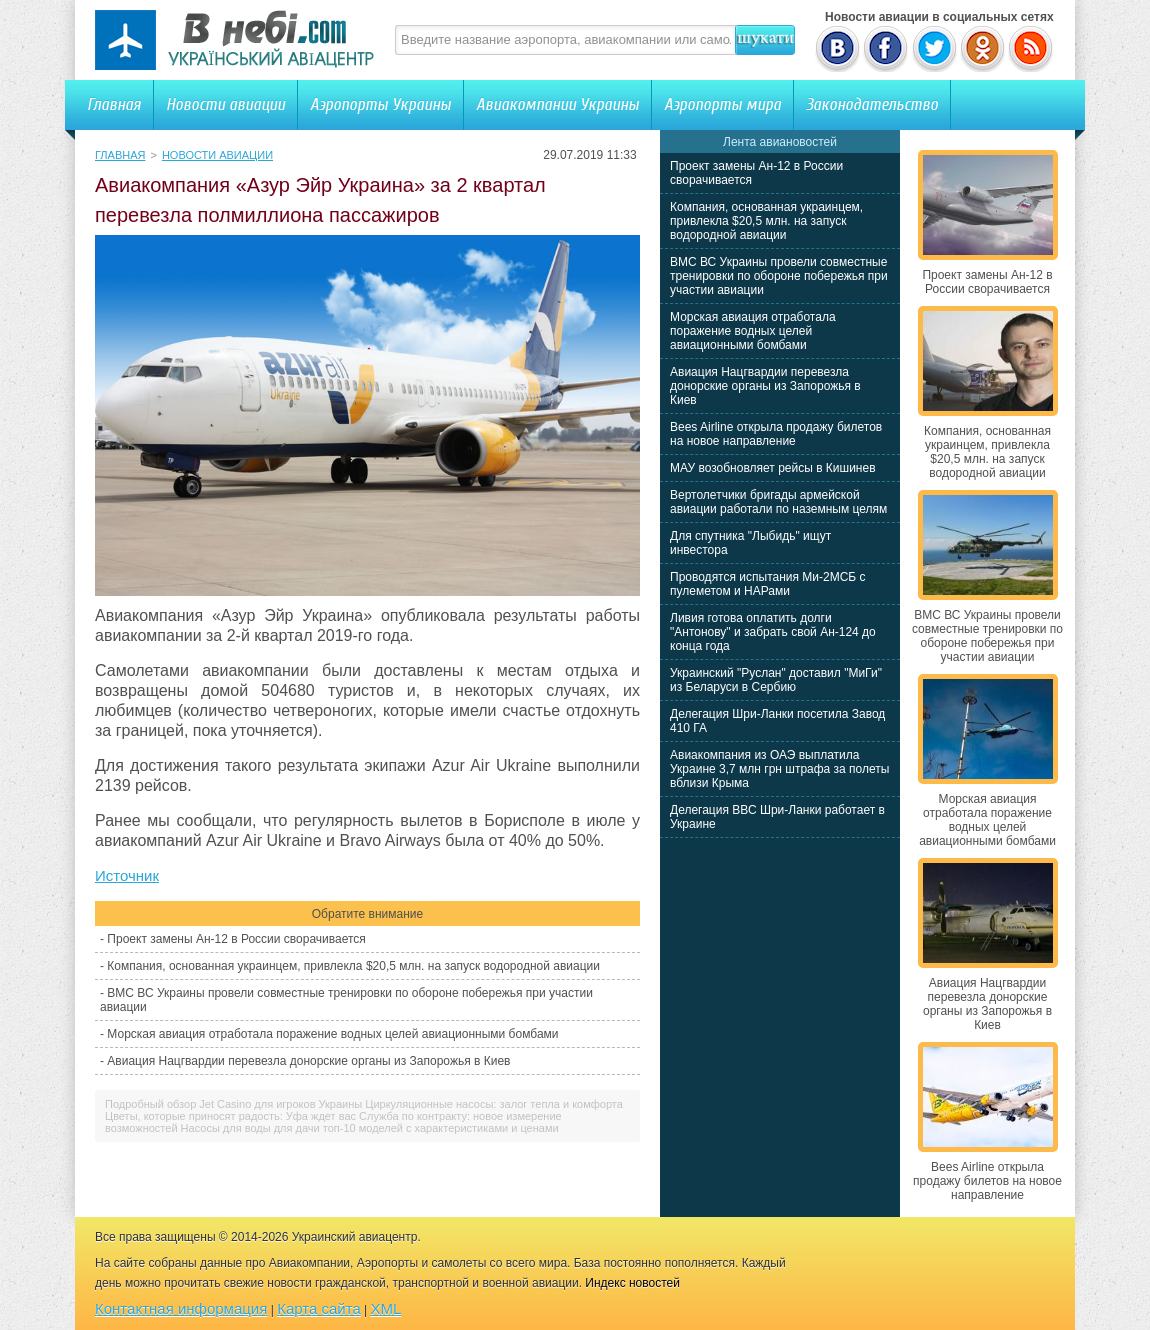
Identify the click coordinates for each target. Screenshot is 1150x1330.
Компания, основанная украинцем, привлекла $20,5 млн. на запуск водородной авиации (353, 966)
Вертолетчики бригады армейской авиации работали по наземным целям (778, 502)
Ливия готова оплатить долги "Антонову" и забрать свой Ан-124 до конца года (773, 632)
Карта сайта (319, 1308)
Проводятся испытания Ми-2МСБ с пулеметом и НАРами (768, 584)
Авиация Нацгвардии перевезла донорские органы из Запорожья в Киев (308, 1061)
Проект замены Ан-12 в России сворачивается (236, 939)
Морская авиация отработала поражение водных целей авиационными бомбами (332, 1034)
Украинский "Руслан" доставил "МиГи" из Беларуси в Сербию (776, 680)
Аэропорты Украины (380, 104)
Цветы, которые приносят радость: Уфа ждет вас (230, 1116)
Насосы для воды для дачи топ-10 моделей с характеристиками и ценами (370, 1128)
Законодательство (872, 104)
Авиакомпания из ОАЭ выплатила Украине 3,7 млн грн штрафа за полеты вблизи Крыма (779, 769)
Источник (127, 875)
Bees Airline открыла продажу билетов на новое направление (776, 434)
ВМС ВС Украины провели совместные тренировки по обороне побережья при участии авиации (779, 276)
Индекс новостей (632, 1283)
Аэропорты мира (722, 104)
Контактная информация (181, 1308)
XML (386, 1308)
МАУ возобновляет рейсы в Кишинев (773, 468)
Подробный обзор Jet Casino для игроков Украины (233, 1104)
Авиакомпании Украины (557, 104)
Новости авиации (225, 104)
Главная (114, 104)
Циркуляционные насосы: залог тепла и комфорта (494, 1104)
